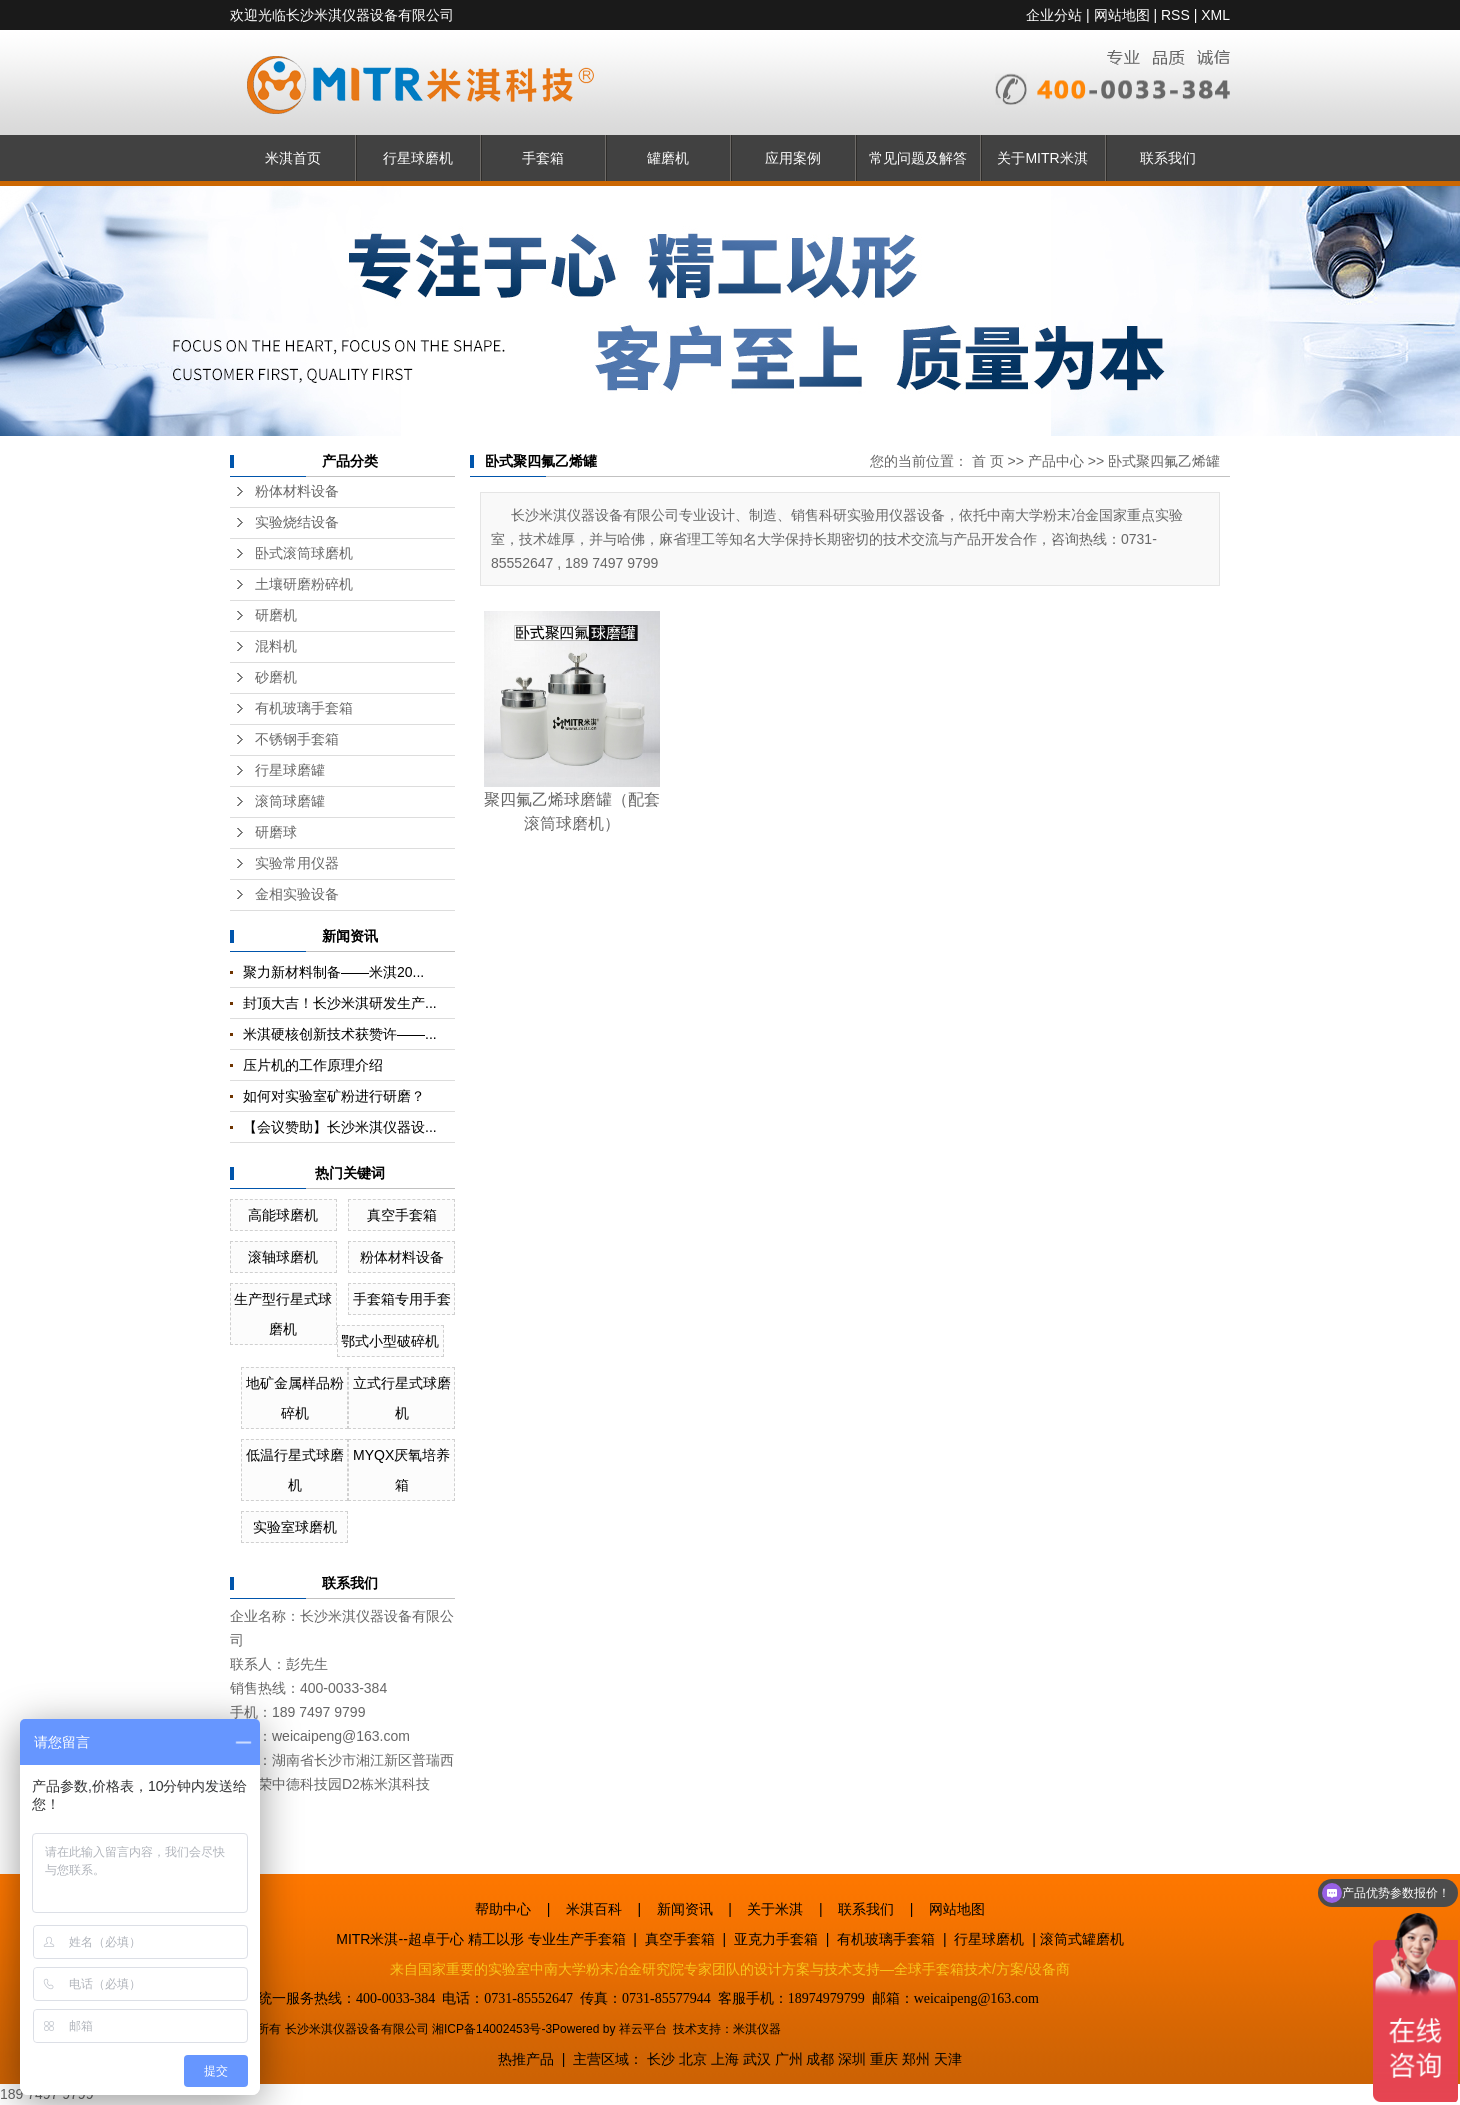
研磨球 (276, 832)
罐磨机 (668, 158)
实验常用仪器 (297, 863)
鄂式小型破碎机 (390, 1341)
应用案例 (793, 158)
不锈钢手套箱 (297, 739)
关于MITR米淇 (1042, 158)
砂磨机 (276, 677)
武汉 (757, 2059)
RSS (1175, 15)
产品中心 (1056, 461)
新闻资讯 (685, 1909)
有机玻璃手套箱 (304, 708)
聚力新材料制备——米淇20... (333, 972)
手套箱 (543, 158)
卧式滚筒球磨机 (304, 553)
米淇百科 (594, 1909)
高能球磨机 (283, 1215)
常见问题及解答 (918, 158)
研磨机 (276, 615)
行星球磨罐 (290, 770)
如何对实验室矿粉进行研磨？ (334, 1096)
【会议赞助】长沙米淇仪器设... (340, 1127)
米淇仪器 (757, 2029)
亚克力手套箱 (776, 1939)
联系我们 (1168, 158)
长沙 (661, 2059)
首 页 (988, 461)
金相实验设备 (297, 894)
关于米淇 (775, 1909)
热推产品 (526, 2059)
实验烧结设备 (297, 522)
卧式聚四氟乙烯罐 (1164, 461)
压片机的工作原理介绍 (313, 1065)
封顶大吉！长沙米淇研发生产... (340, 1003)
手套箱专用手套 (402, 1299)
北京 (693, 2059)
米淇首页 (293, 158)
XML (1215, 15)
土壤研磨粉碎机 (304, 584)
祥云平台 (643, 2029)
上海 (725, 2059)
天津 (948, 2059)
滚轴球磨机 (283, 1257)
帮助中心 (503, 1909)
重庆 (884, 2059)
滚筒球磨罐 (290, 801)
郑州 (916, 2059)
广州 (789, 2059)
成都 (820, 2059)
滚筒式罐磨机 (1082, 1939)
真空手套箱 (402, 1215)
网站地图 (1122, 15)
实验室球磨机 (295, 1527)
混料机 (276, 646)
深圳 (852, 2059)
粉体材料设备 (297, 491)
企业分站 (1054, 15)
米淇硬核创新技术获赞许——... (340, 1034)
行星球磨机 (418, 158)
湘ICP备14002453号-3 (492, 2029)
